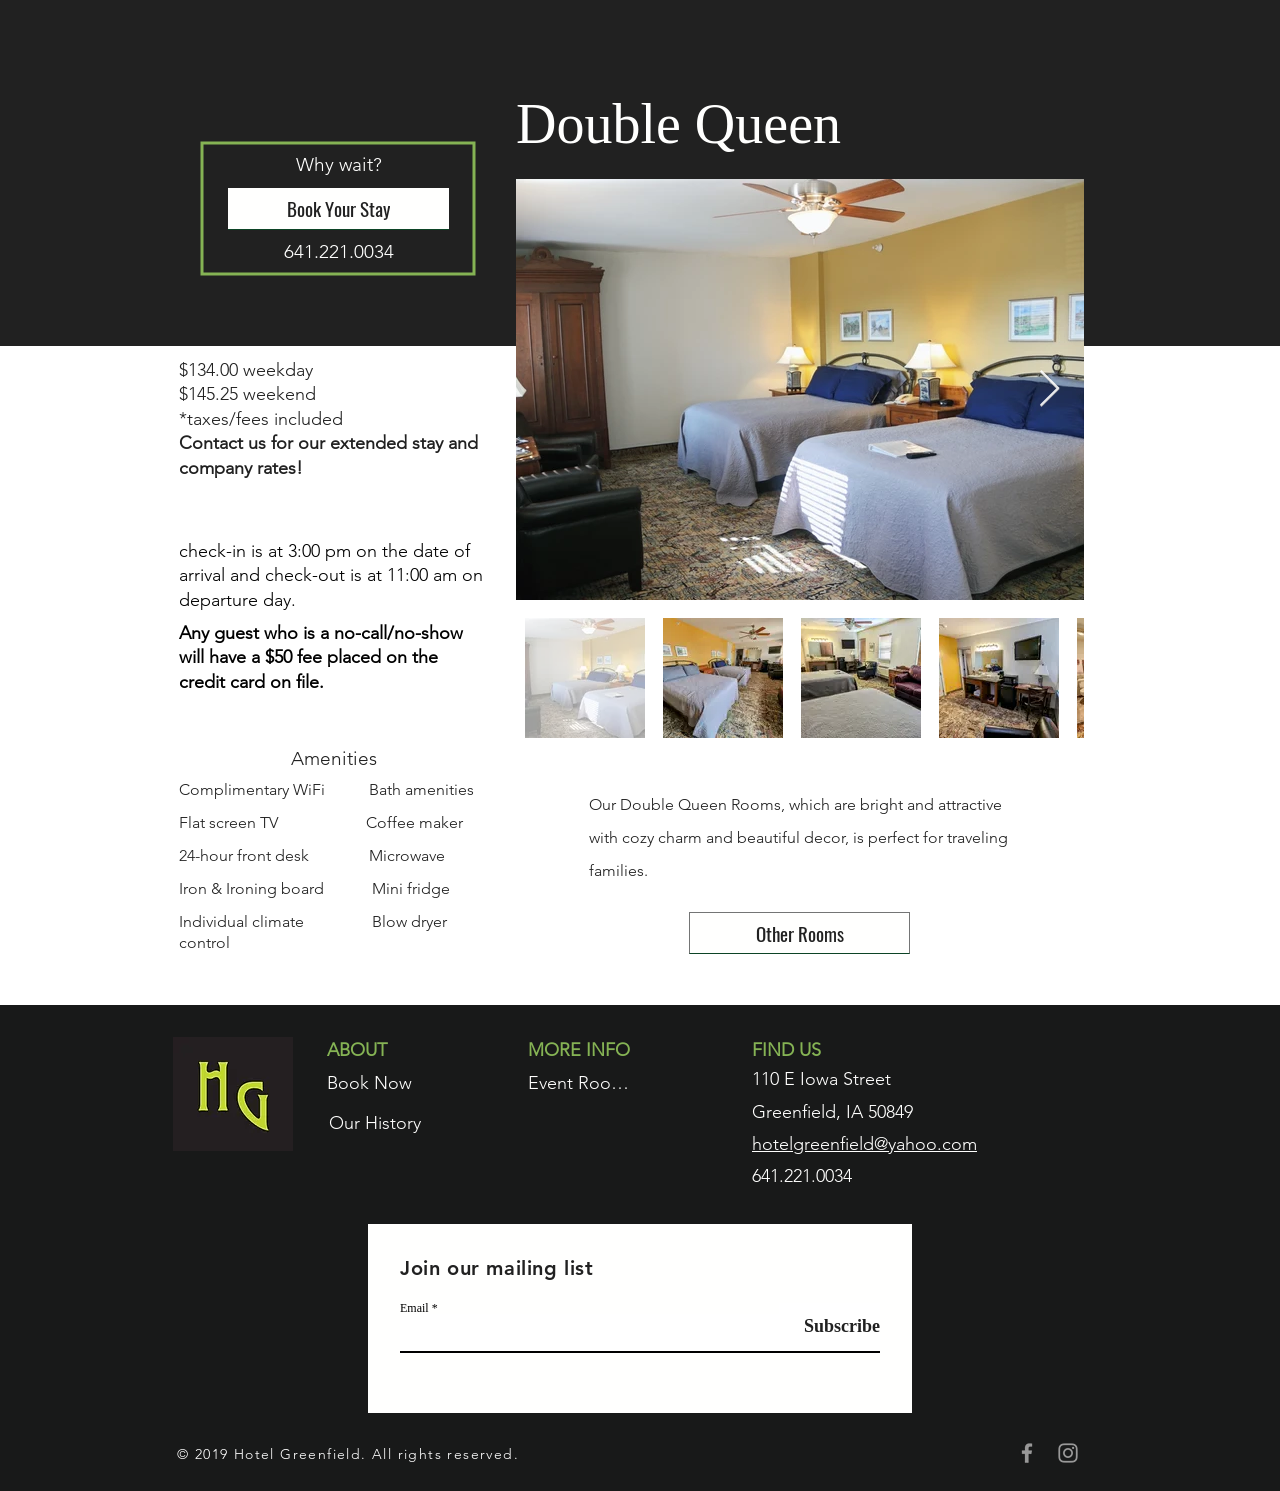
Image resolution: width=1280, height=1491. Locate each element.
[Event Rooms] (580, 1083)
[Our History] (374, 1123)
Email (414, 1308)
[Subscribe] (829, 1326)
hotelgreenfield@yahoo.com (864, 1144)
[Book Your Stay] (338, 209)
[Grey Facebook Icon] (1027, 1453)
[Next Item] (1049, 389)
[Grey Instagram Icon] (1068, 1453)
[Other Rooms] (799, 933)
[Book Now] (369, 1083)
